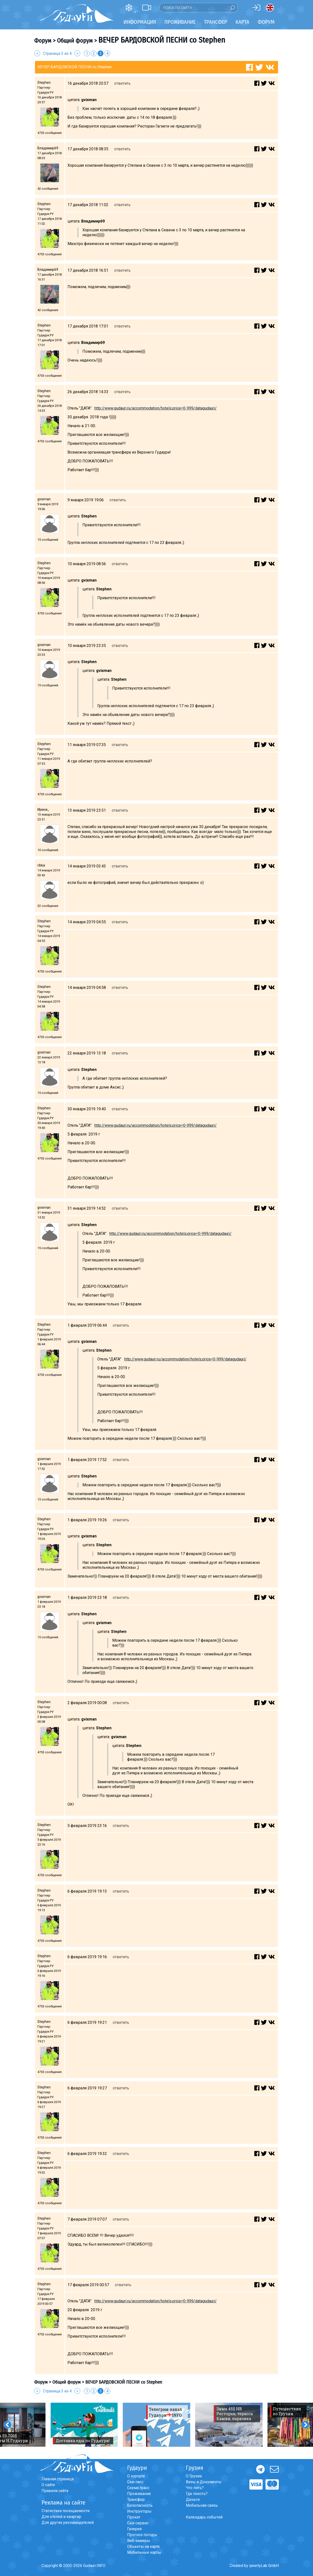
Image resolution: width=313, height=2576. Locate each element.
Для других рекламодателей (68, 2522)
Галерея (134, 2529)
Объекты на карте (143, 2546)
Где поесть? (197, 2493)
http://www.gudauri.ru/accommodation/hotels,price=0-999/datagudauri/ (155, 408)
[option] (84, 2425)
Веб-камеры (138, 2540)
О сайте (48, 2484)
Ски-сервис (137, 2523)
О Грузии (194, 2476)
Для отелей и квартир (61, 2516)
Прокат (133, 2517)
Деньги (193, 2499)
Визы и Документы (204, 2482)
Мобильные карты (144, 2552)
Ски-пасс (135, 2482)
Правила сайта (55, 2490)
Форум (266, 22)
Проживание (139, 2493)
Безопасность (140, 2505)
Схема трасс (138, 2487)
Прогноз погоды (142, 2534)
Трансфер (136, 2499)
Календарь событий (204, 2517)
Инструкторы (139, 2511)
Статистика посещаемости (65, 2510)
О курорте (136, 2476)
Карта (242, 22)
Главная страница (58, 2479)
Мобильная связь (202, 2505)
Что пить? (195, 2487)
